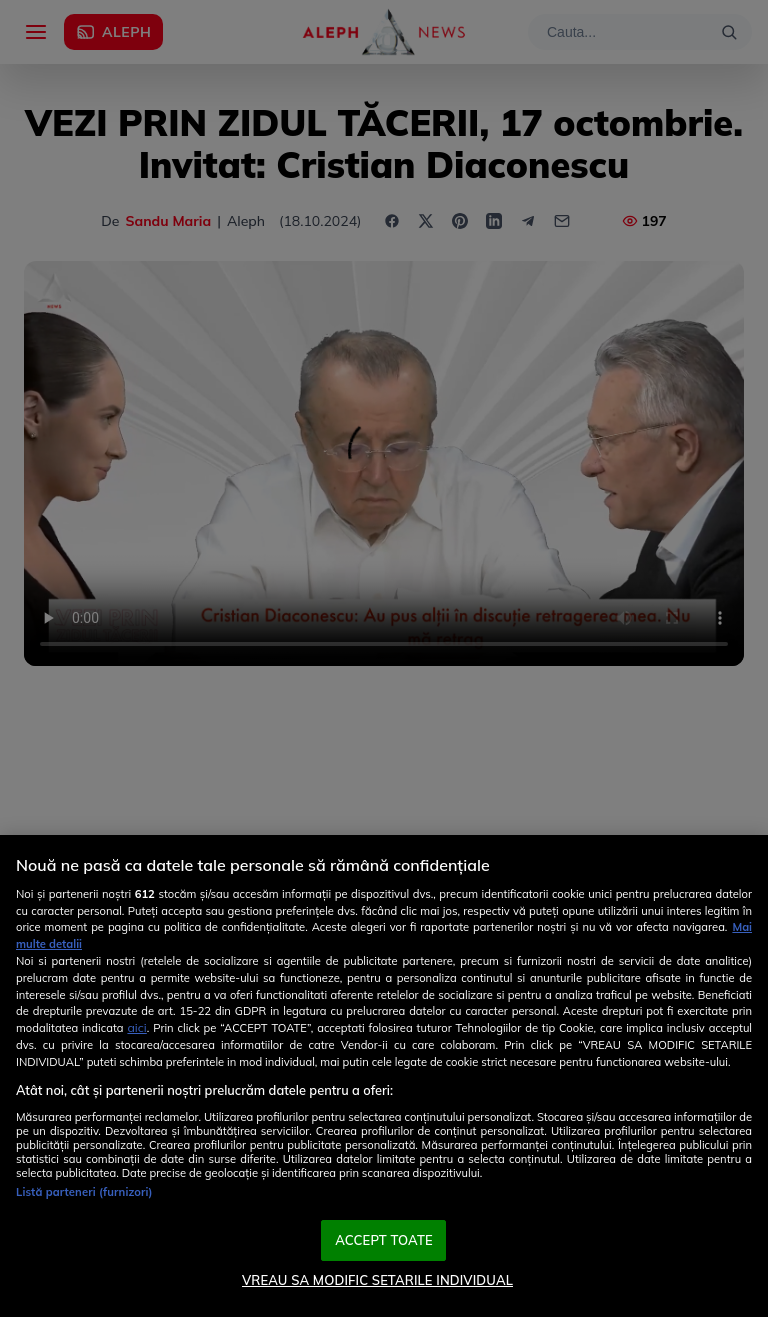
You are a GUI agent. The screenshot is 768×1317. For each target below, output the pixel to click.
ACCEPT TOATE (384, 1240)
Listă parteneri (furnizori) (84, 1192)
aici (136, 1027)
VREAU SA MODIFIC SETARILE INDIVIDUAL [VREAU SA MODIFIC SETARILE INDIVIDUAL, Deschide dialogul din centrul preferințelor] (377, 1280)
